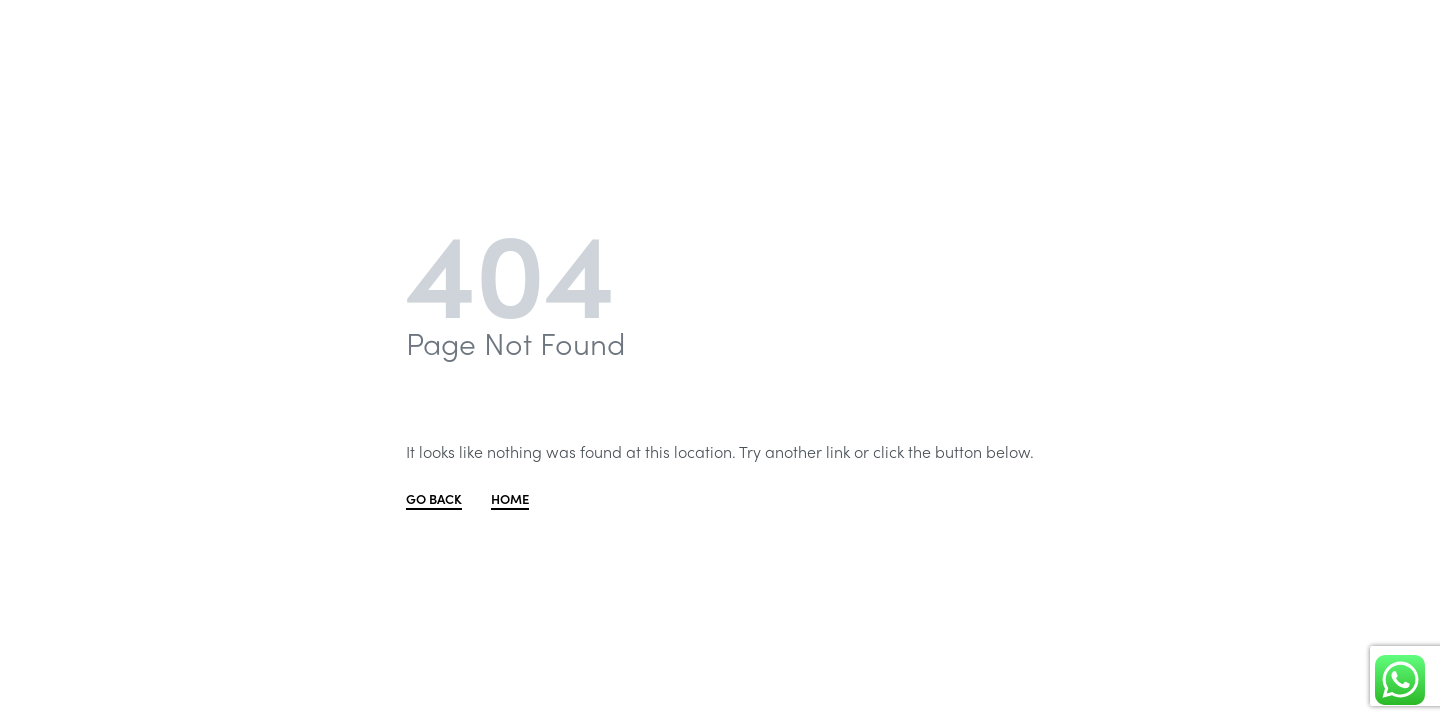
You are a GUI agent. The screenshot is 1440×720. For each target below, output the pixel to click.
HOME (510, 500)
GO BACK (434, 500)
